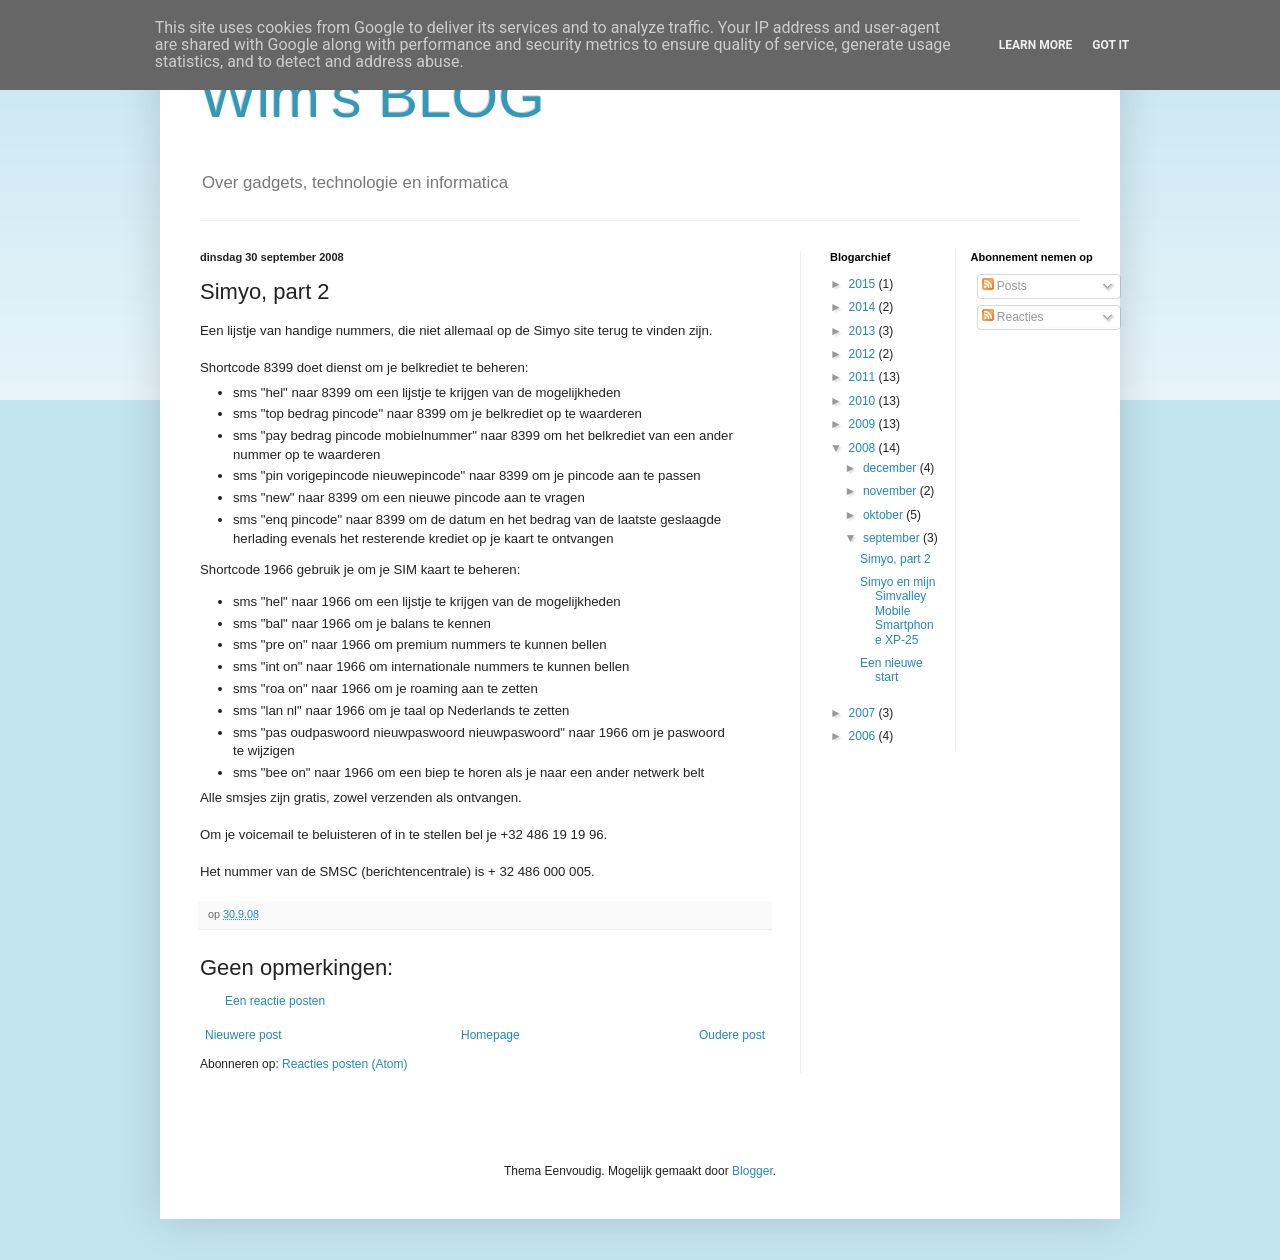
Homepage (490, 1035)
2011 (864, 377)
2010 (864, 401)
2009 (864, 424)
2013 (864, 331)
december (891, 468)
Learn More (1036, 45)
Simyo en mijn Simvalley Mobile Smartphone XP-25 (897, 611)
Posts (1004, 286)
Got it (1110, 45)
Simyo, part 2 (895, 559)
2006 (864, 736)
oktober (884, 515)
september (893, 538)
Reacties (1013, 317)
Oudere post (732, 1035)
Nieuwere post (243, 1035)
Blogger (752, 1171)
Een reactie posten (275, 1001)
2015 (864, 284)
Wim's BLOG (372, 96)
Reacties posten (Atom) (344, 1064)
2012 (864, 354)
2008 (864, 448)
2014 (864, 307)
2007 (864, 713)
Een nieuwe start (891, 670)
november (891, 491)
